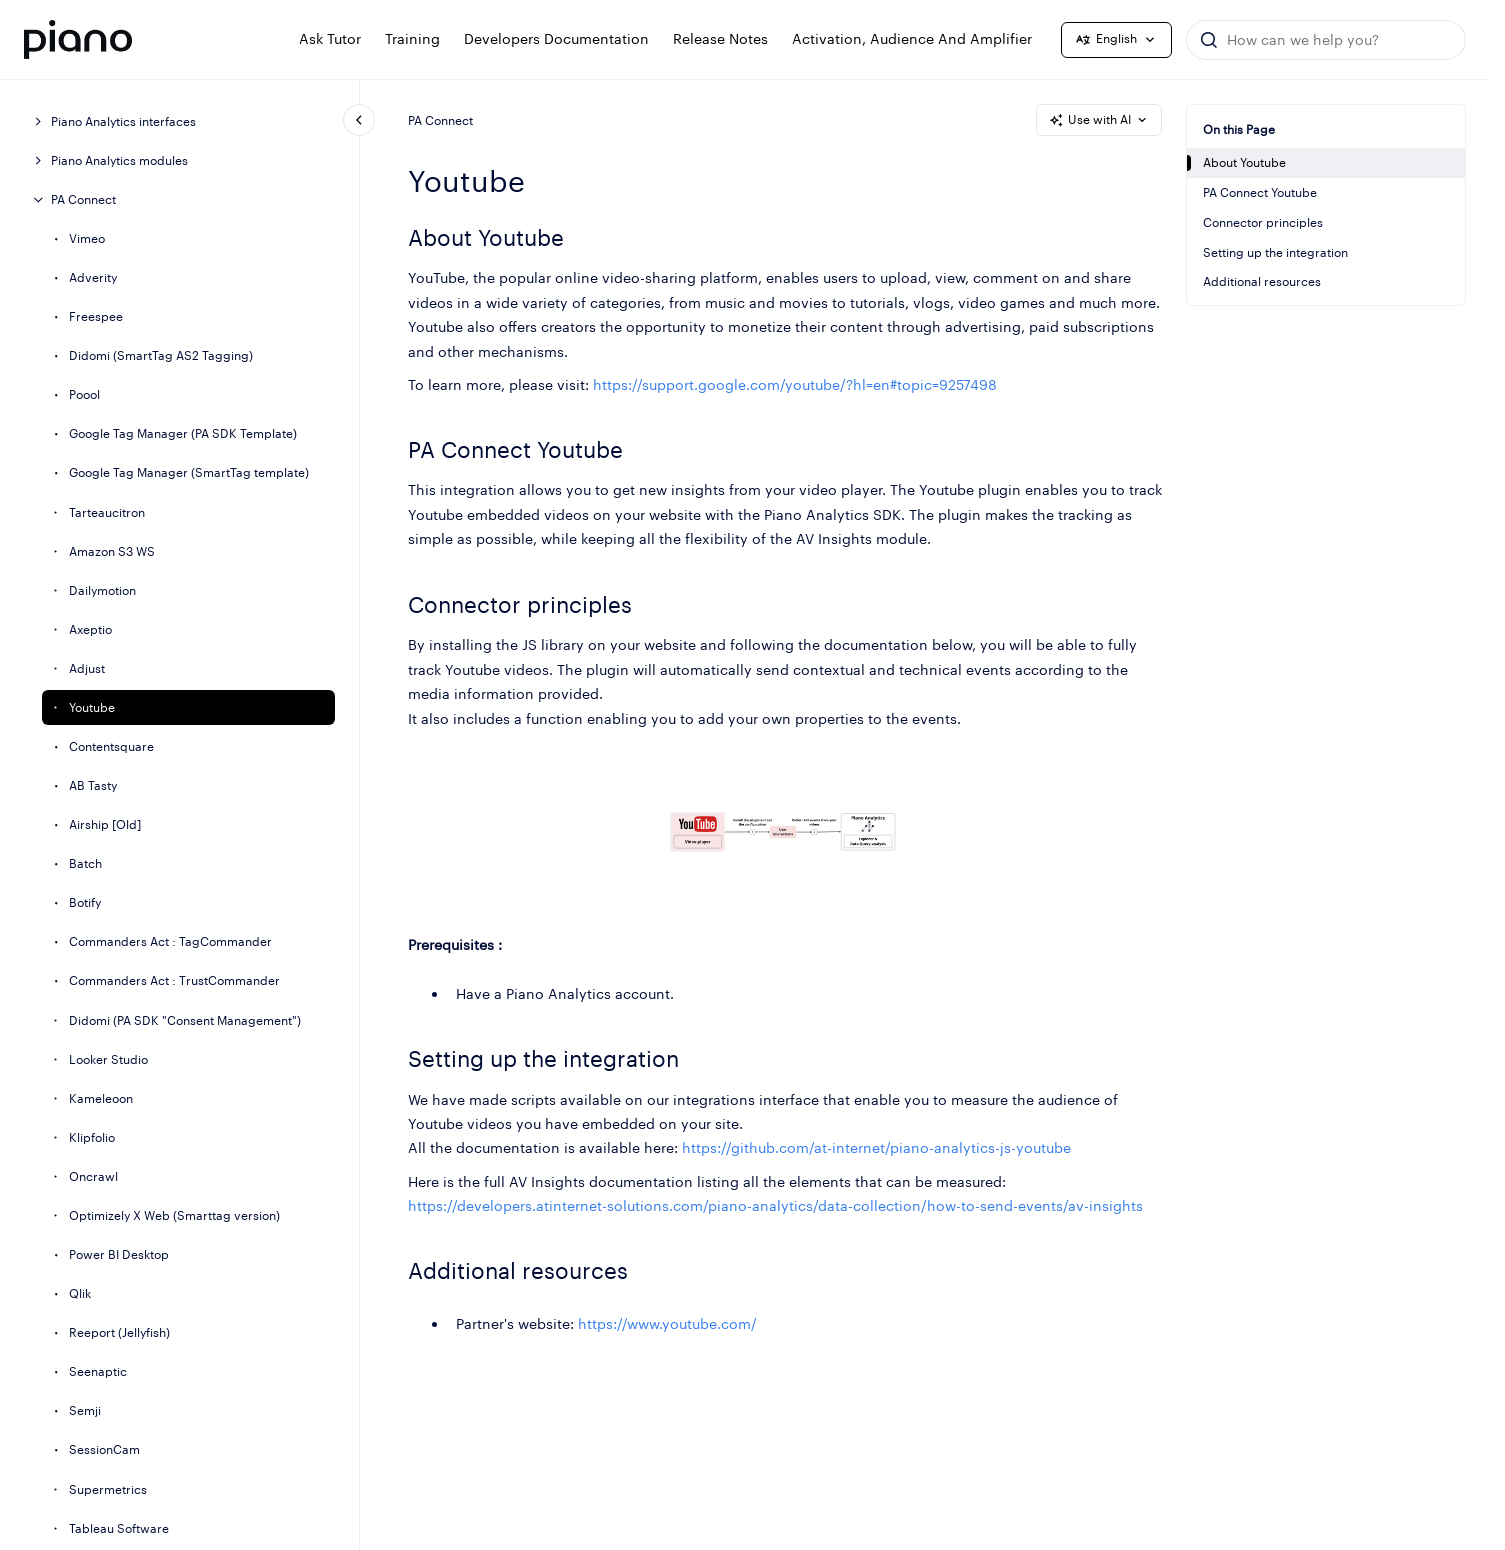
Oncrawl (93, 1176)
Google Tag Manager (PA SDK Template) (183, 433)
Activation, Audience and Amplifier (912, 38)
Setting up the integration (1275, 252)
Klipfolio (92, 1137)
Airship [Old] (105, 824)
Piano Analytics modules (119, 160)
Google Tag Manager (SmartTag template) (189, 472)
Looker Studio (108, 1059)
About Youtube (1244, 162)
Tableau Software (119, 1528)
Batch (85, 863)
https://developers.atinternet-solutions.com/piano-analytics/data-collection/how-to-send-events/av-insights (775, 1205)
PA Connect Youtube (1260, 192)
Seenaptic (98, 1371)
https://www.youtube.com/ (667, 1323)
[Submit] (1209, 40)
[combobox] (1326, 40)
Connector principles (1263, 222)
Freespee (96, 316)
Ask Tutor (330, 38)
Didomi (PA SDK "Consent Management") (185, 1020)
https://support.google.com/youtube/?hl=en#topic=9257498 (795, 384)
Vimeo (87, 238)
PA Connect (83, 199)
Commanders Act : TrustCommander (174, 980)
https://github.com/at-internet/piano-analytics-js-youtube (876, 1148)
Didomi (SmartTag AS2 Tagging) (161, 355)
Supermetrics (108, 1489)
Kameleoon (101, 1098)
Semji (85, 1410)
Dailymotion (102, 590)
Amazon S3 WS (112, 551)
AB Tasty (93, 785)
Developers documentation (556, 38)
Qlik (80, 1293)
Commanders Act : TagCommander (170, 941)
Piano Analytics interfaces (123, 121)
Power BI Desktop (119, 1254)
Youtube (92, 707)
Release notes (720, 38)
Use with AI (1099, 120)
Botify (85, 902)
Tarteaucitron (107, 512)
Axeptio (90, 629)
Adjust (87, 668)
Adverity (93, 277)
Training (412, 38)
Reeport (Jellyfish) (119, 1332)
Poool (84, 394)
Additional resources (1262, 281)
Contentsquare (111, 746)
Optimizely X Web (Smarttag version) (174, 1215)
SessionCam (104, 1449)
